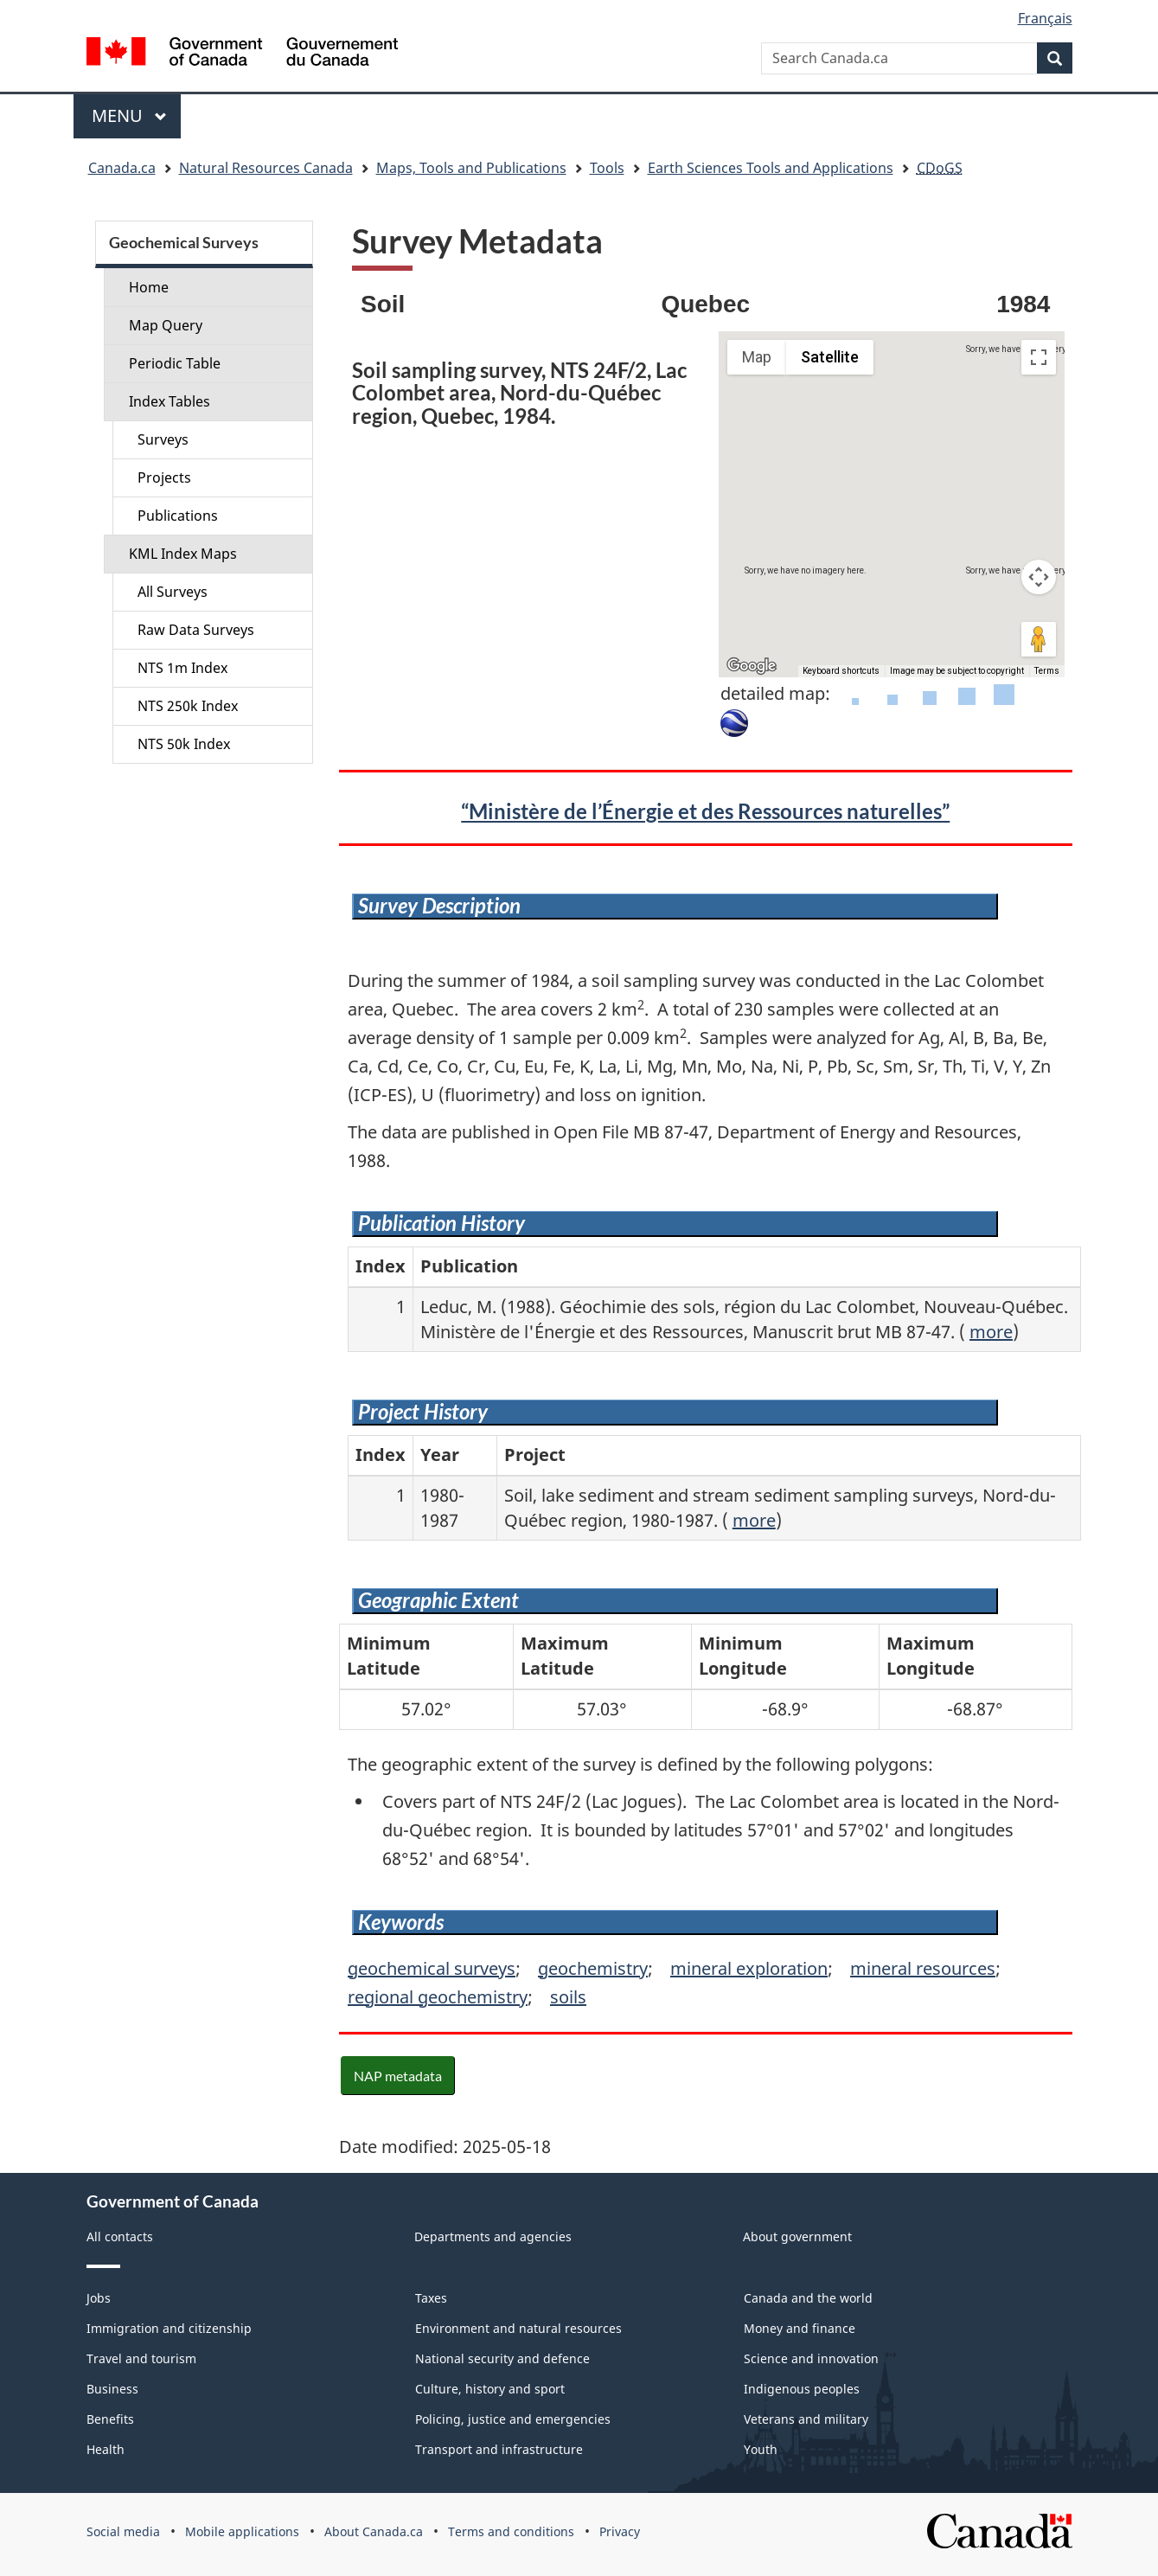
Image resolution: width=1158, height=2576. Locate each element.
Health (105, 2449)
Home (149, 287)
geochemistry (593, 1968)
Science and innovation (811, 2358)
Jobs (98, 2298)
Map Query (165, 325)
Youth (760, 2449)
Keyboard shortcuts (841, 671)
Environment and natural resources (518, 2328)
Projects (164, 477)
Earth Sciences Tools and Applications (770, 167)
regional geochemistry (438, 1997)
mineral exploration (749, 1968)
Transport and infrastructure (499, 2449)
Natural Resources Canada (266, 167)
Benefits (110, 2419)
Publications (178, 515)
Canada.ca (122, 167)
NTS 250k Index (188, 705)
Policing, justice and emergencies (513, 2419)
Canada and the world (808, 2298)
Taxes (431, 2298)
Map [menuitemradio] (756, 357)
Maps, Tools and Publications (471, 167)
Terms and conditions (511, 2531)
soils (568, 1997)
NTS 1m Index (182, 667)
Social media (123, 2531)
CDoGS (940, 167)
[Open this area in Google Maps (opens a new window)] (751, 666)
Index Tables (169, 401)
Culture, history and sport (490, 2389)
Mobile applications (242, 2531)
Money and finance (799, 2328)
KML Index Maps (183, 553)
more (991, 1331)
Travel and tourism (141, 2358)
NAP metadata (398, 2075)
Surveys (163, 439)
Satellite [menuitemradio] (830, 357)
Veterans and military (806, 2419)
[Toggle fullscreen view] (1038, 357)
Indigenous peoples (802, 2389)
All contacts (119, 2236)
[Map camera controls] (1038, 577)
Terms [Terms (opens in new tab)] (1046, 671)
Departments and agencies (493, 2236)
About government (797, 2236)
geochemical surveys (431, 1968)
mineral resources (922, 1968)
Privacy (619, 2531)
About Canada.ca (373, 2531)
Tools (607, 167)
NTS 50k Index (184, 743)
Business (112, 2389)
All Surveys (173, 591)
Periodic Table (175, 363)
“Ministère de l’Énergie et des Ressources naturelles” (705, 810)
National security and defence (502, 2358)
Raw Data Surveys (196, 629)
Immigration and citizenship (169, 2328)
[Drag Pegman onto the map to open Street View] (1038, 639)
